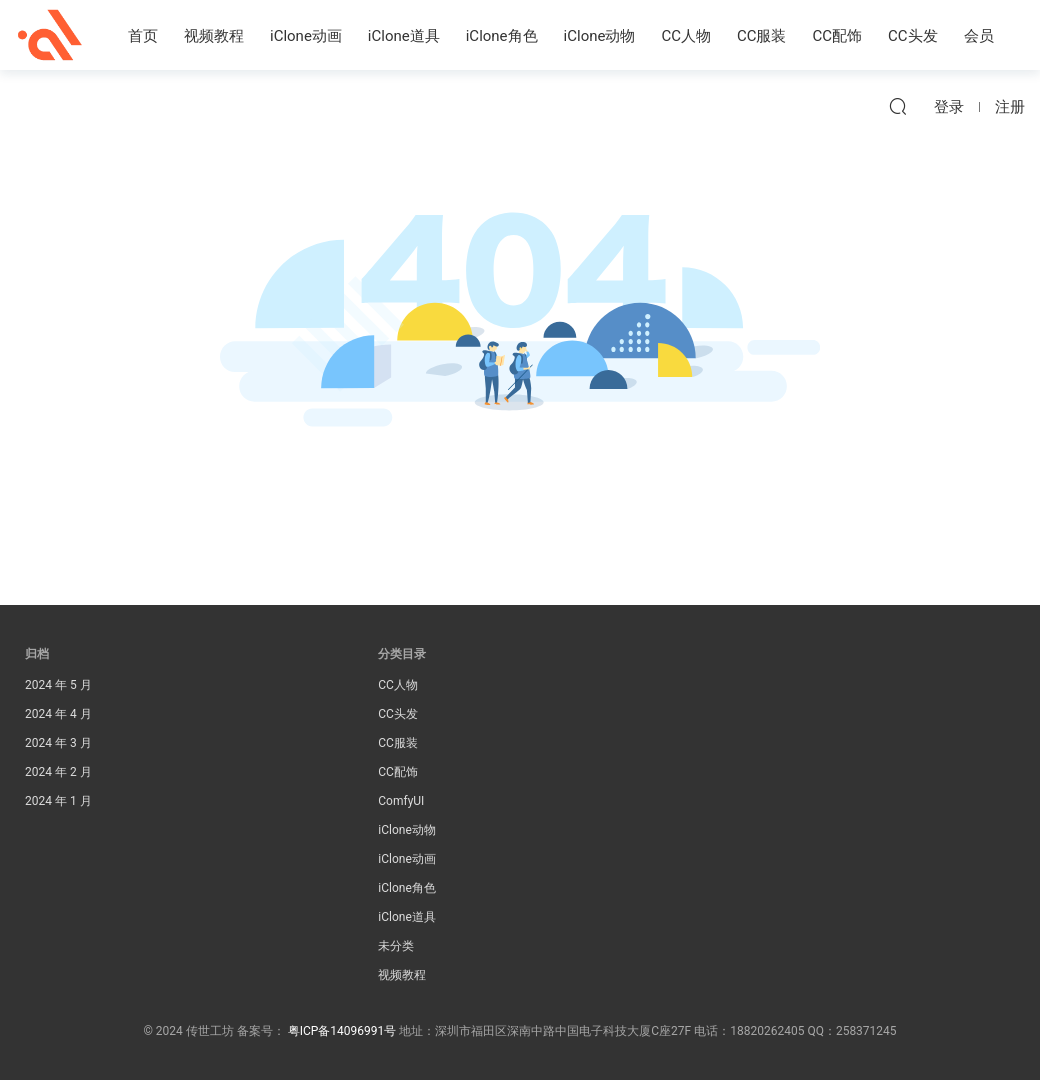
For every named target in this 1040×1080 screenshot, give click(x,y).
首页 (143, 36)
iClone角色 (502, 36)
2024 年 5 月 (58, 685)
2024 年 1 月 (58, 801)
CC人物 (686, 36)
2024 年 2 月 (58, 772)
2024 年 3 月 (58, 743)
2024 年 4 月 (58, 714)
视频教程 (214, 36)
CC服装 (762, 36)
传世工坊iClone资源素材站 (50, 35)
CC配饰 (838, 36)
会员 (979, 36)
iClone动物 (600, 36)
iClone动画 (306, 36)
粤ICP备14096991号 (342, 1031)
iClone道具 (404, 36)
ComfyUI (401, 801)
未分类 (396, 946)
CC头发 (913, 36)
